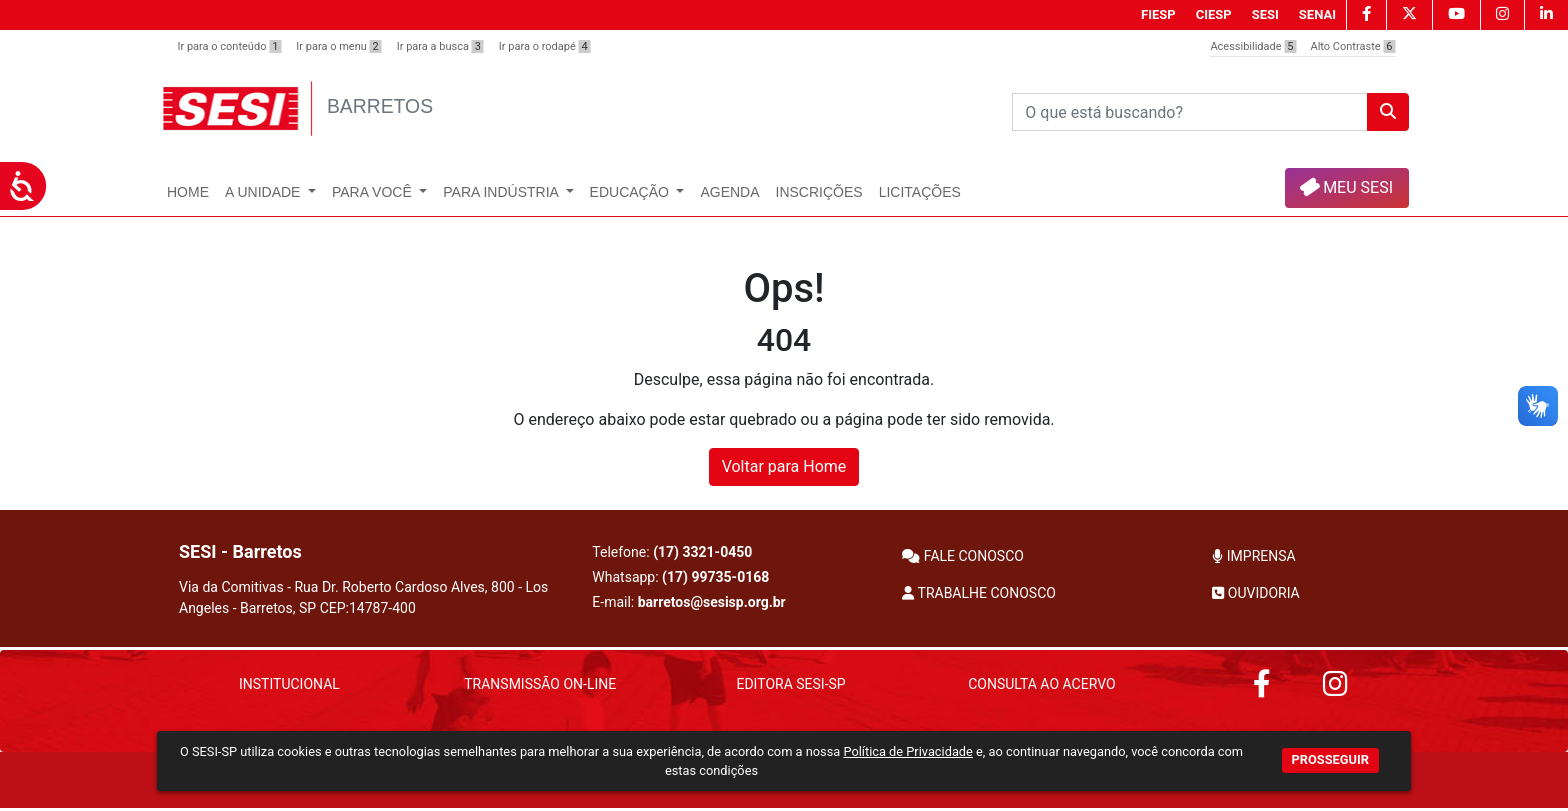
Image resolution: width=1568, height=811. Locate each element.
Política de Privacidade (907, 751)
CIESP (1214, 14)
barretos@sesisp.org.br (712, 602)
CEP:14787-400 (368, 608)
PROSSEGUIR (1330, 759)
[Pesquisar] (1190, 112)
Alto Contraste (1353, 46)
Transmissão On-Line (540, 684)
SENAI (1317, 14)
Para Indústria (502, 192)
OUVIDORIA (1255, 593)
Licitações (920, 192)
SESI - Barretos (240, 551)
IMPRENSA (1253, 556)
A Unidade (264, 192)
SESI (1265, 14)
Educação (631, 192)
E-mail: (688, 602)
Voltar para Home (784, 466)
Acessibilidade (1253, 46)
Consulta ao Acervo (1041, 684)
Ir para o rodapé (545, 46)
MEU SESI (1345, 186)
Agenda (729, 192)
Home (188, 192)
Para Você (374, 192)
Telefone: (672, 552)
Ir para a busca (440, 46)
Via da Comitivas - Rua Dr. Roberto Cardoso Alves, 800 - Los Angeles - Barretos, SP (363, 597)
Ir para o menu (338, 46)
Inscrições (819, 192)
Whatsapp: (680, 577)
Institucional (289, 684)
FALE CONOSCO (963, 556)
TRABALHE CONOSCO (979, 593)
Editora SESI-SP (790, 684)
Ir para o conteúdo (230, 46)
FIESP (1158, 14)
